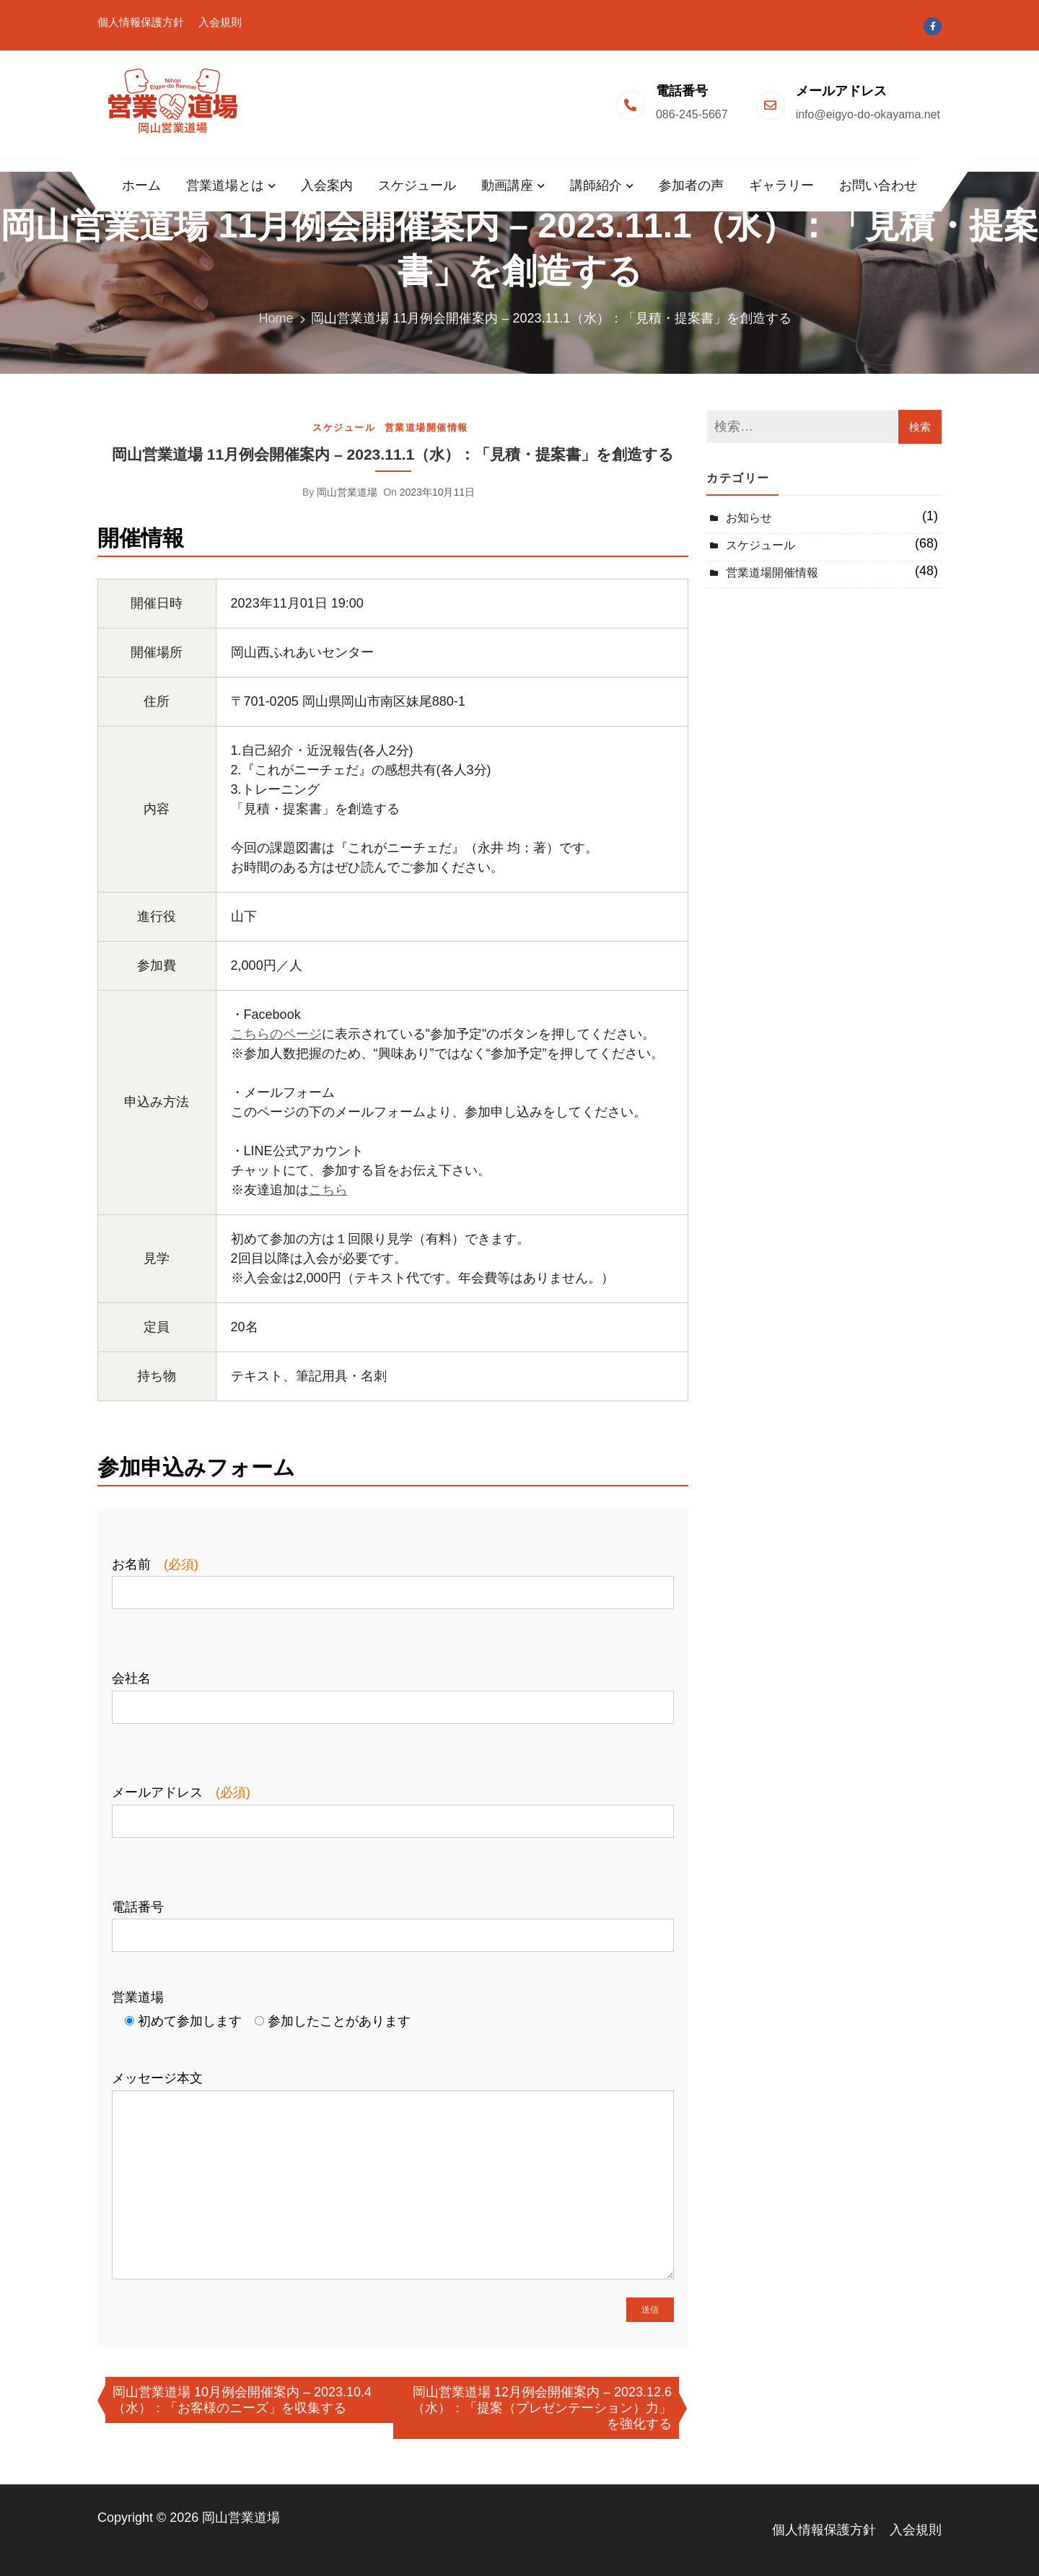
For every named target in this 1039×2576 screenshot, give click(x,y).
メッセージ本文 (393, 2176)
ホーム (141, 185)
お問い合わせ (878, 185)
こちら (328, 1190)
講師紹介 (596, 185)
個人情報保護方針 (140, 22)
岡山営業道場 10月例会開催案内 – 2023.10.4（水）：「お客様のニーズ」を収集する (242, 2400)
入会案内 (327, 185)
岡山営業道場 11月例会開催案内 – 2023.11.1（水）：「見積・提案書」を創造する (393, 454)
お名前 (393, 1578)
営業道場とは (225, 185)
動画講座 (507, 185)
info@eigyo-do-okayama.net (868, 114)
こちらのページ (276, 1034)
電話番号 (393, 1921)
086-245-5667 (692, 114)
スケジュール (417, 185)
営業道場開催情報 (426, 427)
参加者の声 (691, 185)
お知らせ (749, 518)
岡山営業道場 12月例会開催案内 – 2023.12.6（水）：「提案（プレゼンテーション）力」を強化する (542, 2408)
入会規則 (220, 22)
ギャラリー (781, 185)
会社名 (393, 1692)
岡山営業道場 (347, 492)
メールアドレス (393, 1806)
